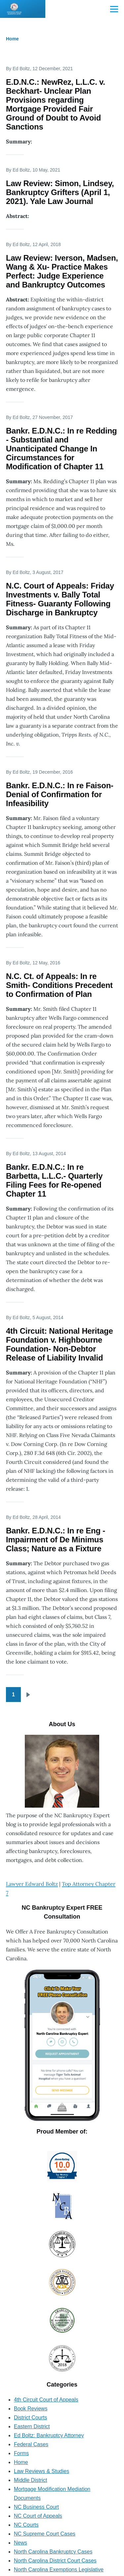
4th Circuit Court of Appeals (46, 2399)
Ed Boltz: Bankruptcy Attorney (49, 2435)
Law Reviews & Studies (41, 2471)
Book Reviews (30, 2408)
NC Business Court (36, 2507)
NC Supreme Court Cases (44, 2534)
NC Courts (26, 2525)
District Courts (30, 2417)
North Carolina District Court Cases (55, 2560)
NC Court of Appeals (38, 2516)
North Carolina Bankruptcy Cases (53, 2551)
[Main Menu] (114, 9)
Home (12, 38)
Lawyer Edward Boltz (32, 1883)
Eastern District (32, 2426)
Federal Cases (31, 2444)
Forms (21, 2453)
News (20, 2543)
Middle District (30, 2480)
